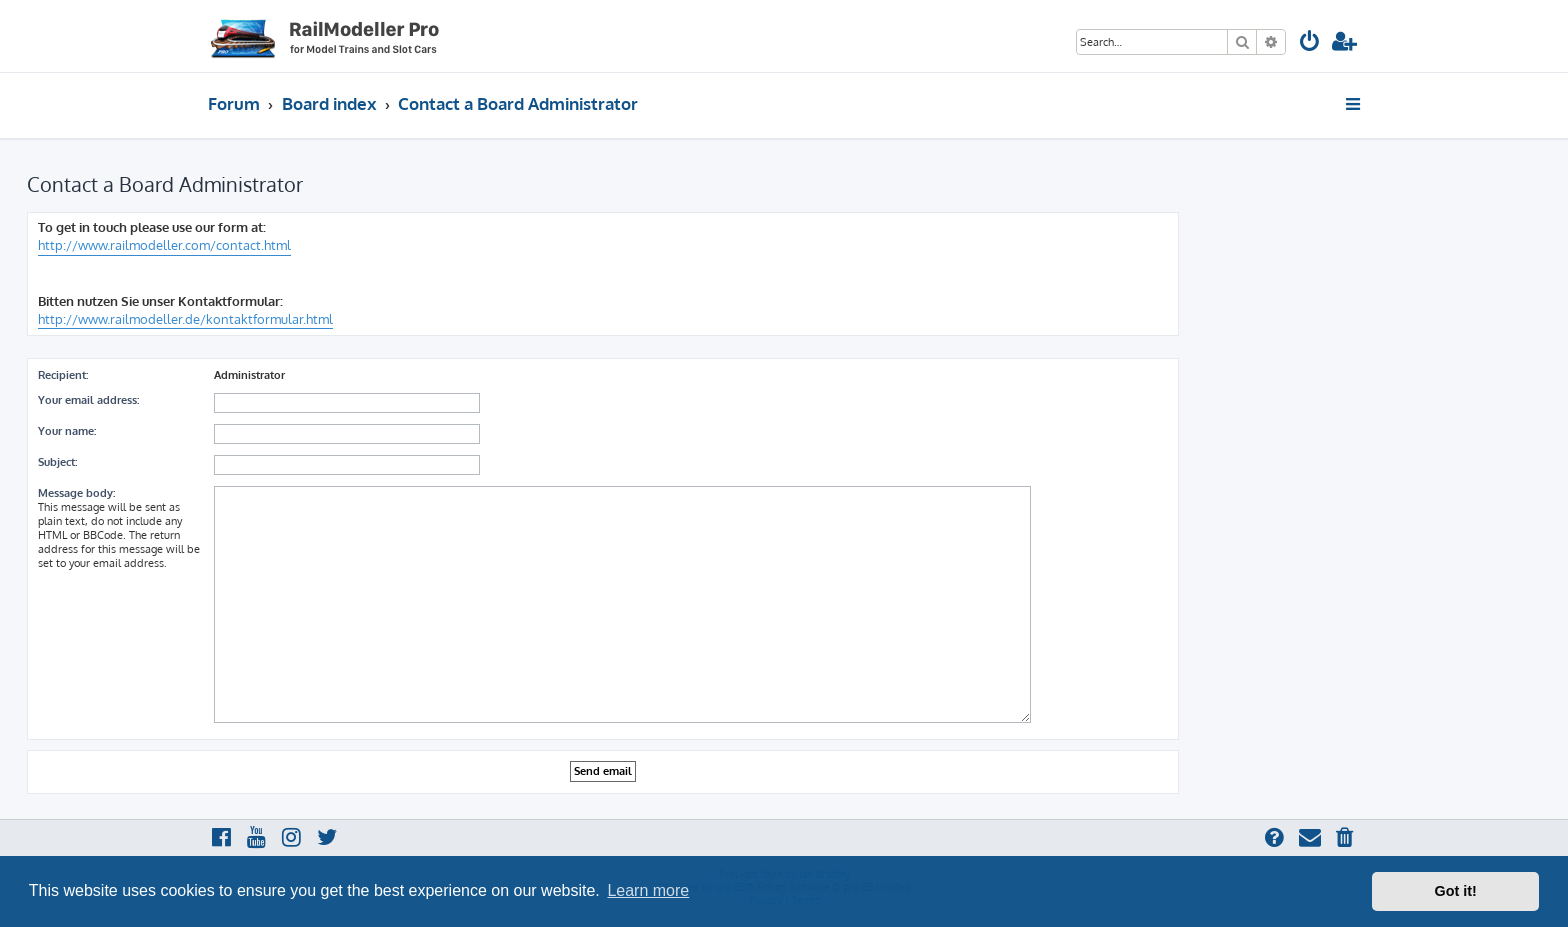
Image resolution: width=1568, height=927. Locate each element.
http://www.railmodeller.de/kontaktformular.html (185, 319)
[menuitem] (1310, 43)
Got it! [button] (1456, 891)
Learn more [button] (648, 890)
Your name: (67, 431)
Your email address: (88, 400)
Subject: (57, 462)
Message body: (76, 493)
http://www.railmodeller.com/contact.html (164, 245)
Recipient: (63, 375)
